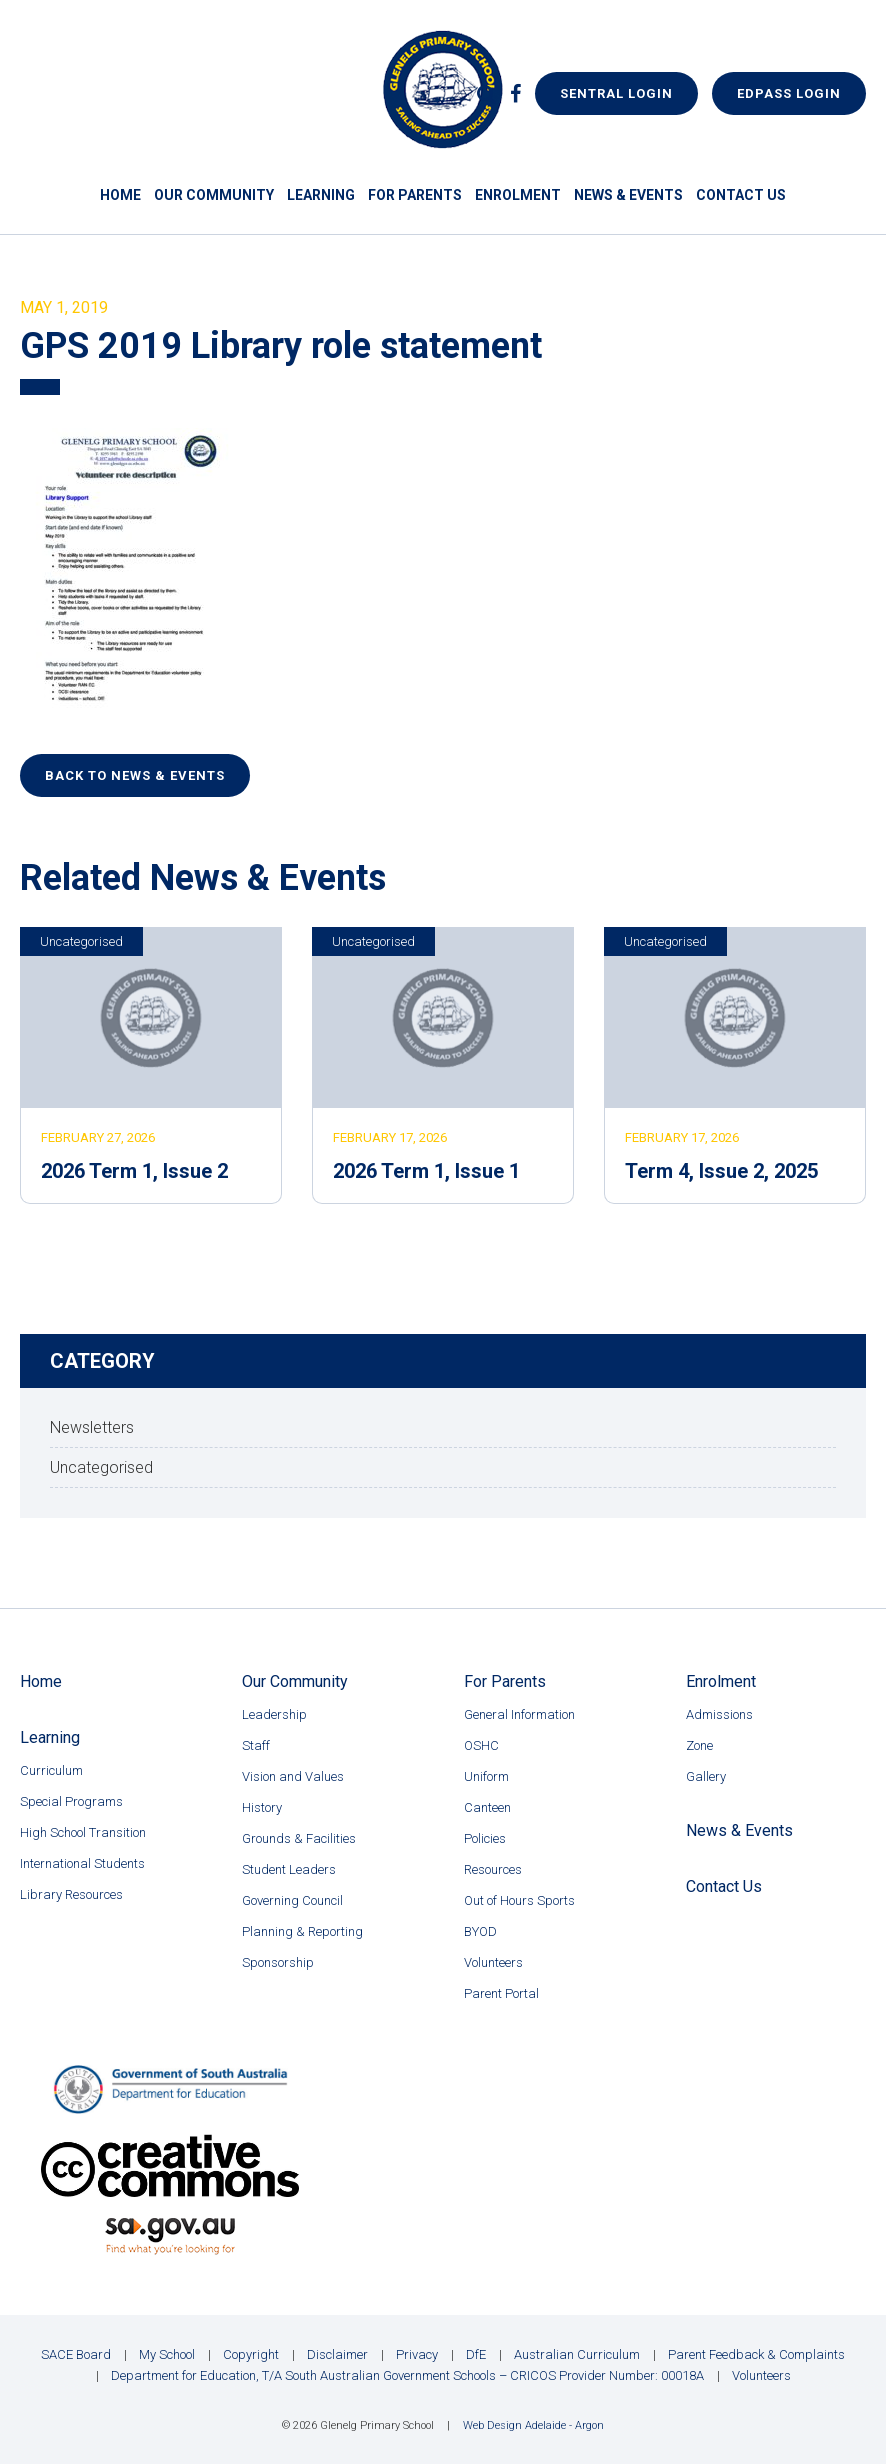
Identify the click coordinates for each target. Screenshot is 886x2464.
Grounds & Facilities (299, 1838)
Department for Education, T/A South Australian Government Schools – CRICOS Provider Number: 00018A (407, 2375)
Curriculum (51, 1770)
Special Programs (71, 1801)
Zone (699, 1745)
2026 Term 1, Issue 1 (426, 1171)
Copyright (251, 2354)
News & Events (628, 195)
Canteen (487, 1807)
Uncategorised (81, 941)
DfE (476, 2354)
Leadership (274, 1714)
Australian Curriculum (577, 2354)
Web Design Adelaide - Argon (533, 2425)
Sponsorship (278, 1962)
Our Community (214, 195)
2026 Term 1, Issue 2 (134, 1171)
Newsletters (92, 1427)
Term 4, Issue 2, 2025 (721, 1171)
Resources (493, 1869)
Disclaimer (337, 2354)
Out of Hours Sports (519, 1900)
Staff (256, 1745)
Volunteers (493, 1962)
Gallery (706, 1776)
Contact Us (741, 195)
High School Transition (83, 1832)
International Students (82, 1863)
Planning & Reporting (302, 1931)
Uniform (486, 1776)
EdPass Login (789, 93)
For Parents (415, 195)
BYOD (480, 1931)
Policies (485, 1838)
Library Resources (71, 1894)
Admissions (719, 1714)
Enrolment (518, 195)
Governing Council (292, 1900)
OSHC (481, 1745)
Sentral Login (616, 93)
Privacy (417, 2354)
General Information (519, 1714)
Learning (321, 195)
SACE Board (76, 2354)
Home (120, 195)
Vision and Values (293, 1776)
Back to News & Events (135, 775)
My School (167, 2354)
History (262, 1807)
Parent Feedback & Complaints (756, 2354)
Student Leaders (289, 1869)
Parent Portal (501, 1993)
